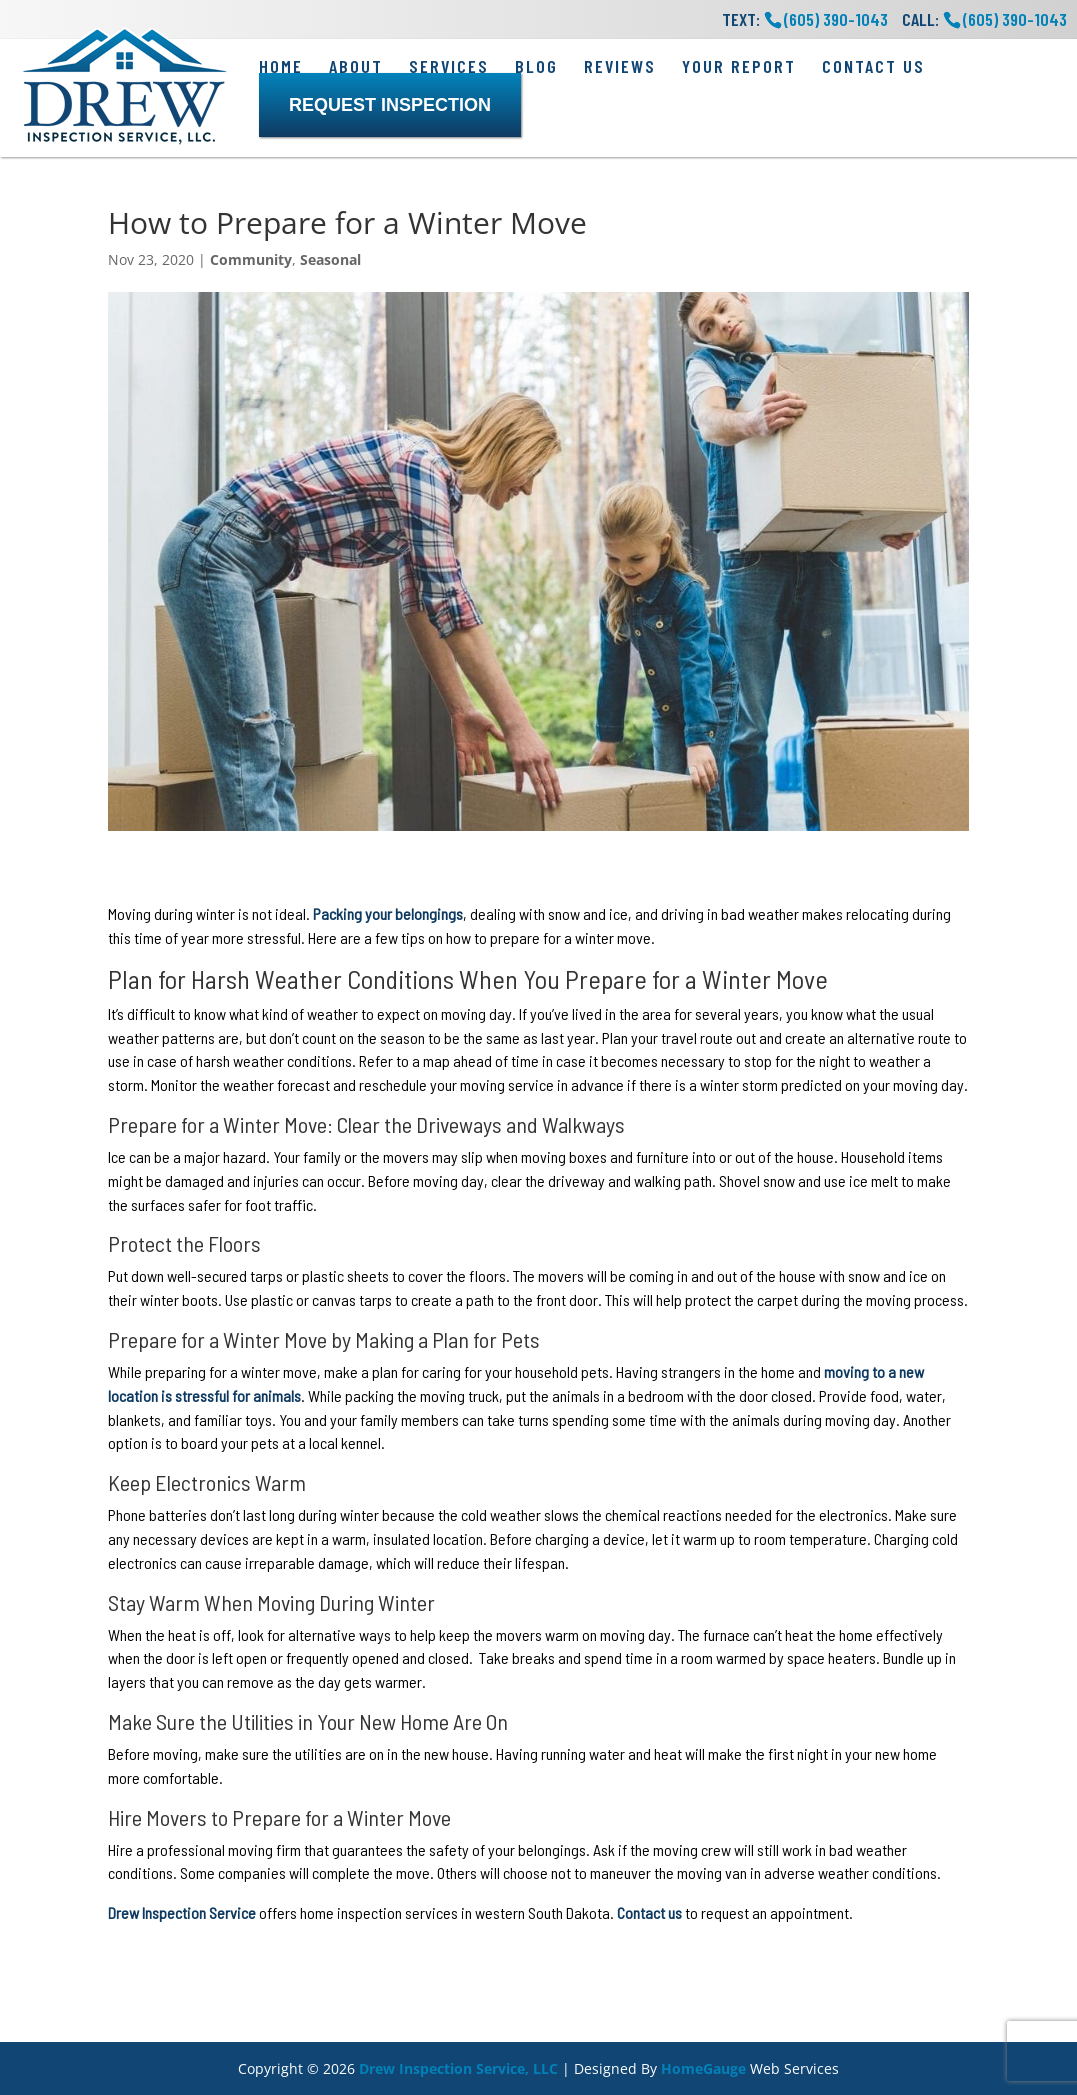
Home (281, 66)
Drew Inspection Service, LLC (458, 2068)
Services (449, 66)
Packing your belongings (388, 913)
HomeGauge (703, 2068)
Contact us (649, 1912)
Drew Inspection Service (182, 1912)
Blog (536, 66)
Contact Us (873, 66)
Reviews (620, 66)
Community (251, 259)
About (356, 66)
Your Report (739, 66)
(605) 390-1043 (1015, 19)
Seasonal (330, 259)
